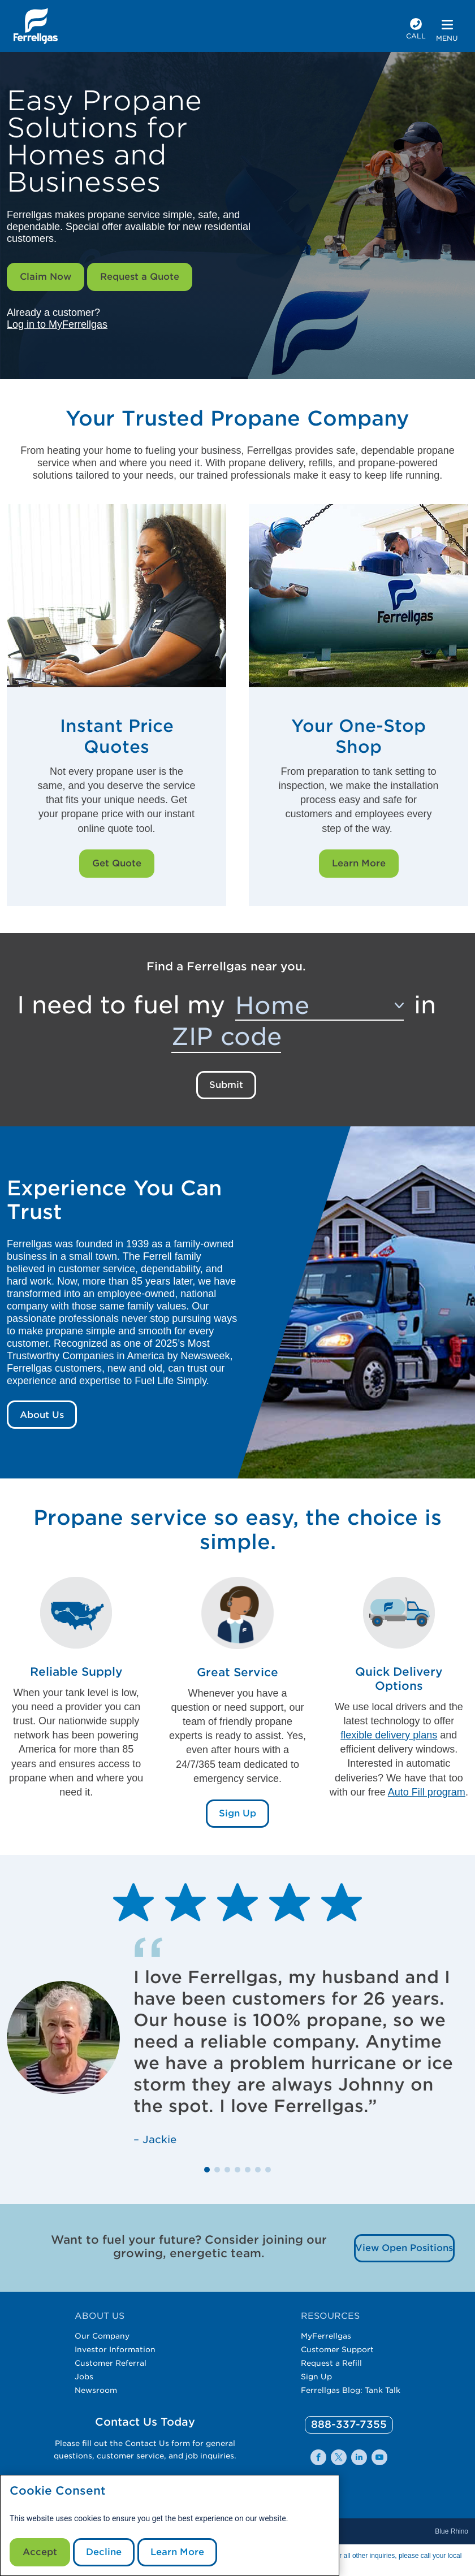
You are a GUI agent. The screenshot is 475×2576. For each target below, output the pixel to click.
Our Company (102, 2335)
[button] (207, 2169)
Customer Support (337, 2349)
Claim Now (45, 276)
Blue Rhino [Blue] (451, 2531)
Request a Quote (139, 276)
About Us (42, 1415)
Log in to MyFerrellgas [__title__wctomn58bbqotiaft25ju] (57, 324)
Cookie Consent (58, 2490)
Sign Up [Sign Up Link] (237, 1813)
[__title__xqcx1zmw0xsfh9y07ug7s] (36, 26)
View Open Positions (404, 2248)
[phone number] (416, 30)
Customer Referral (110, 2362)
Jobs (84, 2376)
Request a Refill (331, 2362)
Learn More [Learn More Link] (359, 863)
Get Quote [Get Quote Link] (116, 863)
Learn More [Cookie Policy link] (177, 2552)
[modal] (169, 2525)
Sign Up (316, 2376)
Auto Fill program (426, 1792)
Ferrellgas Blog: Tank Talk (350, 2390)
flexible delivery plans (388, 1735)
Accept (40, 2552)
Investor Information (115, 2349)
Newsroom (96, 2390)
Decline (104, 2552)
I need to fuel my (121, 1005)
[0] (349, 2425)
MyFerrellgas (326, 2335)
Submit (226, 1084)
